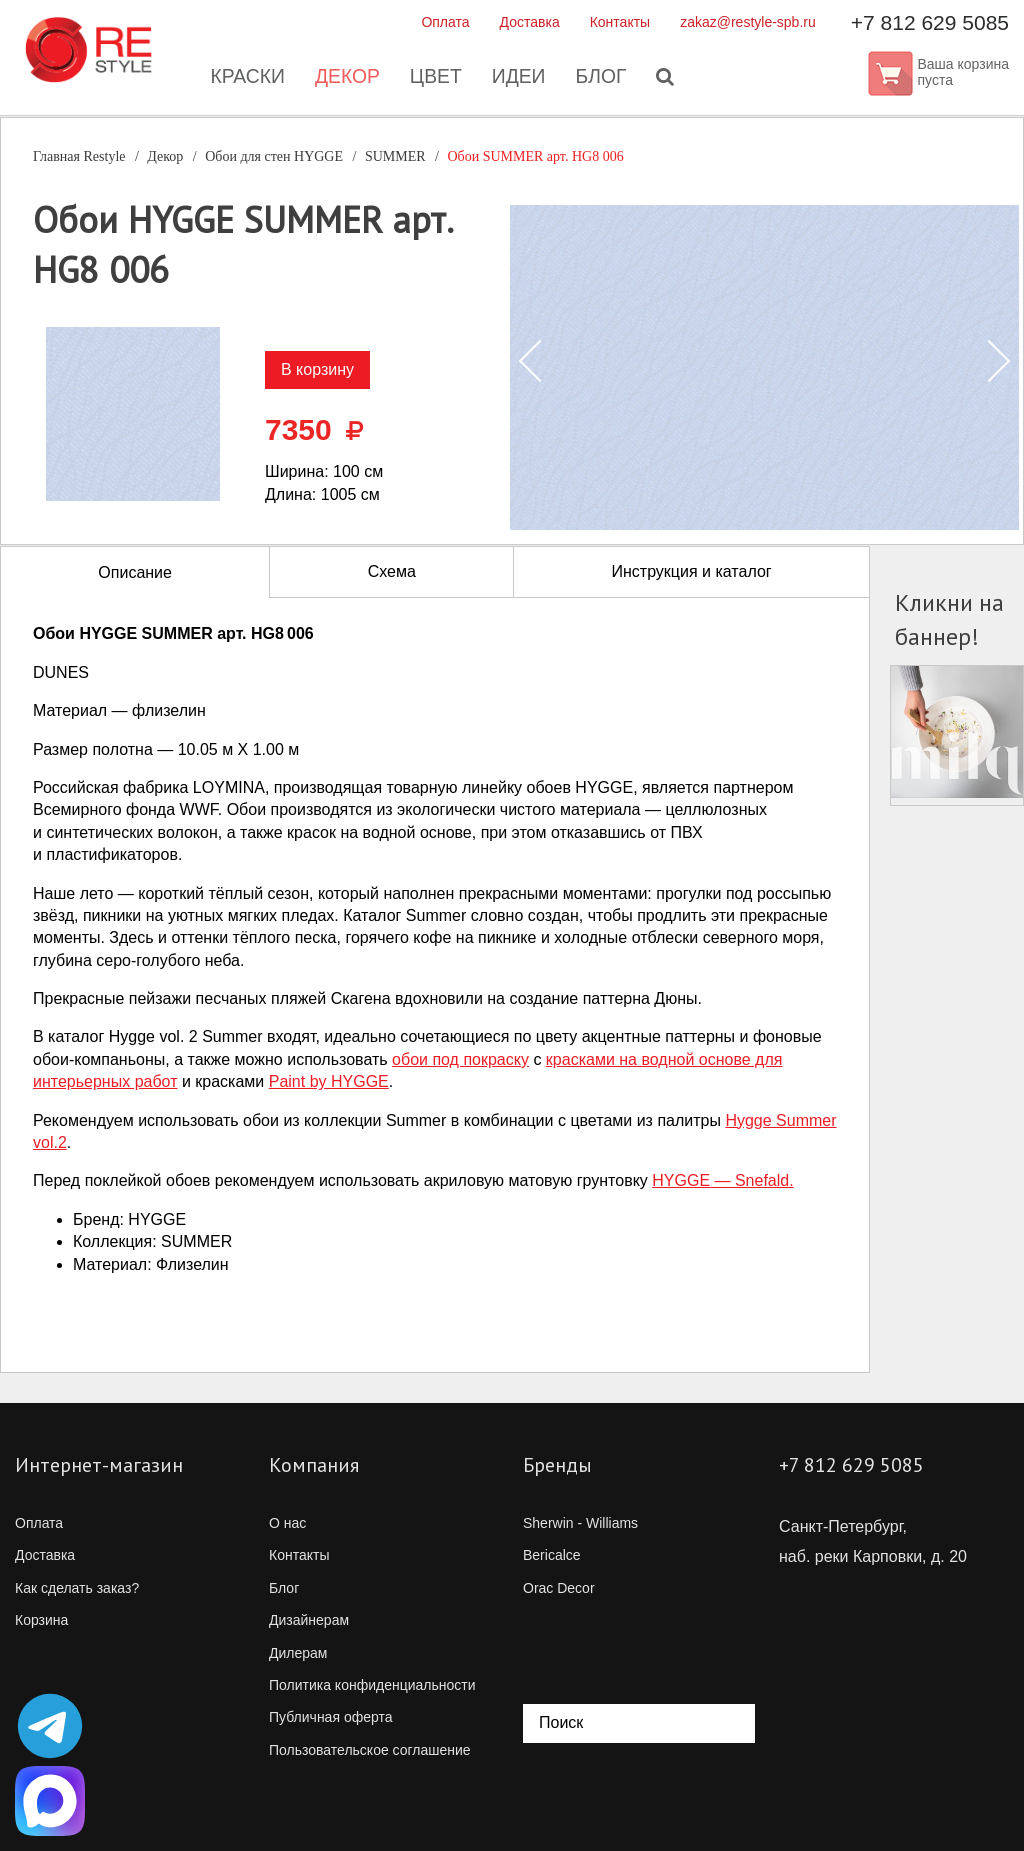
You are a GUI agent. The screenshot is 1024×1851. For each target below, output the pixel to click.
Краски (242, 80)
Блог (604, 80)
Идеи (520, 80)
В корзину (317, 369)
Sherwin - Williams (580, 1523)
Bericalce (552, 1555)
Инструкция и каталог (691, 571)
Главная (79, 156)
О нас (287, 1523)
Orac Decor (559, 1588)
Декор (344, 80)
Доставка (530, 22)
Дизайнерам (309, 1620)
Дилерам (298, 1653)
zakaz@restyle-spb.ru (748, 22)
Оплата (445, 22)
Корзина (41, 1620)
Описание (135, 572)
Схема (392, 571)
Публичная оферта (331, 1717)
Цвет (435, 80)
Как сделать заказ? (77, 1588)
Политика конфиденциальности (372, 1685)
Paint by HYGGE (329, 1081)
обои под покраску (460, 1059)
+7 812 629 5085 (930, 22)
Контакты (620, 22)
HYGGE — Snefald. (722, 1180)
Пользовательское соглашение (370, 1750)
